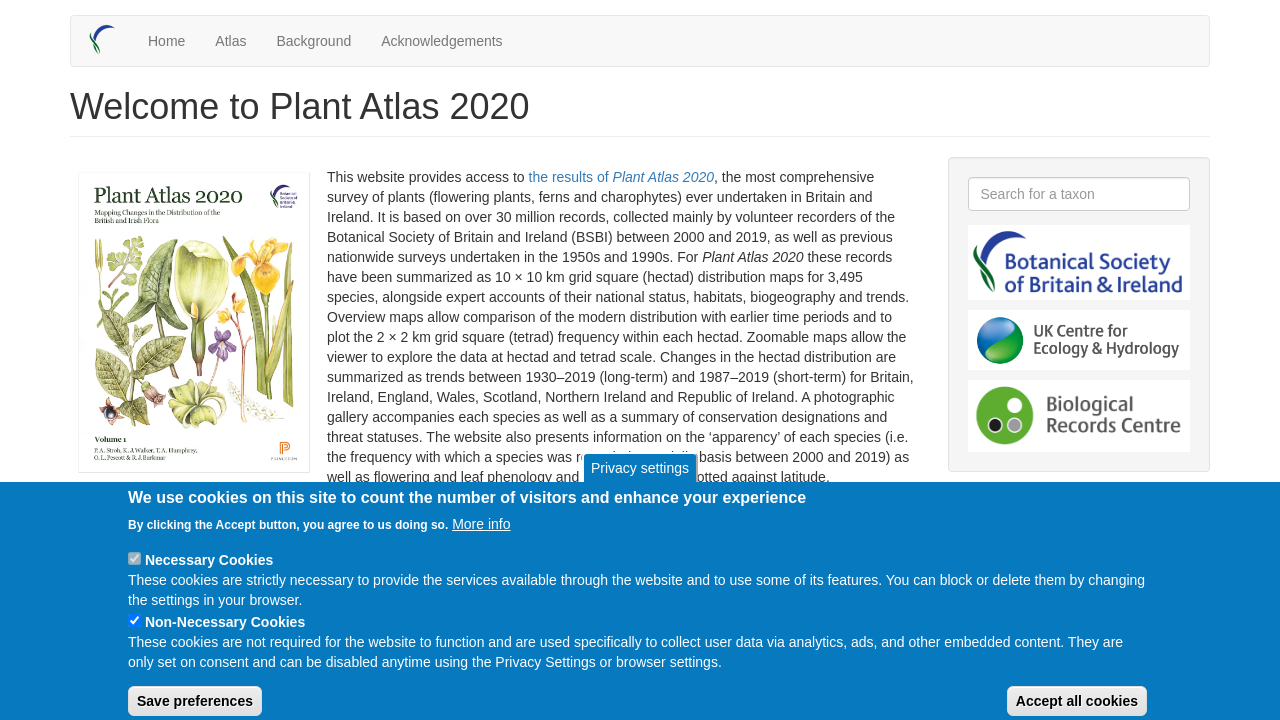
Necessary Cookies (209, 574)
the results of (622, 177)
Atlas (230, 41)
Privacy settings (640, 482)
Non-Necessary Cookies (225, 636)
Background (313, 41)
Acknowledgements (441, 41)
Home (166, 41)
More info (481, 538)
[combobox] (1079, 194)
